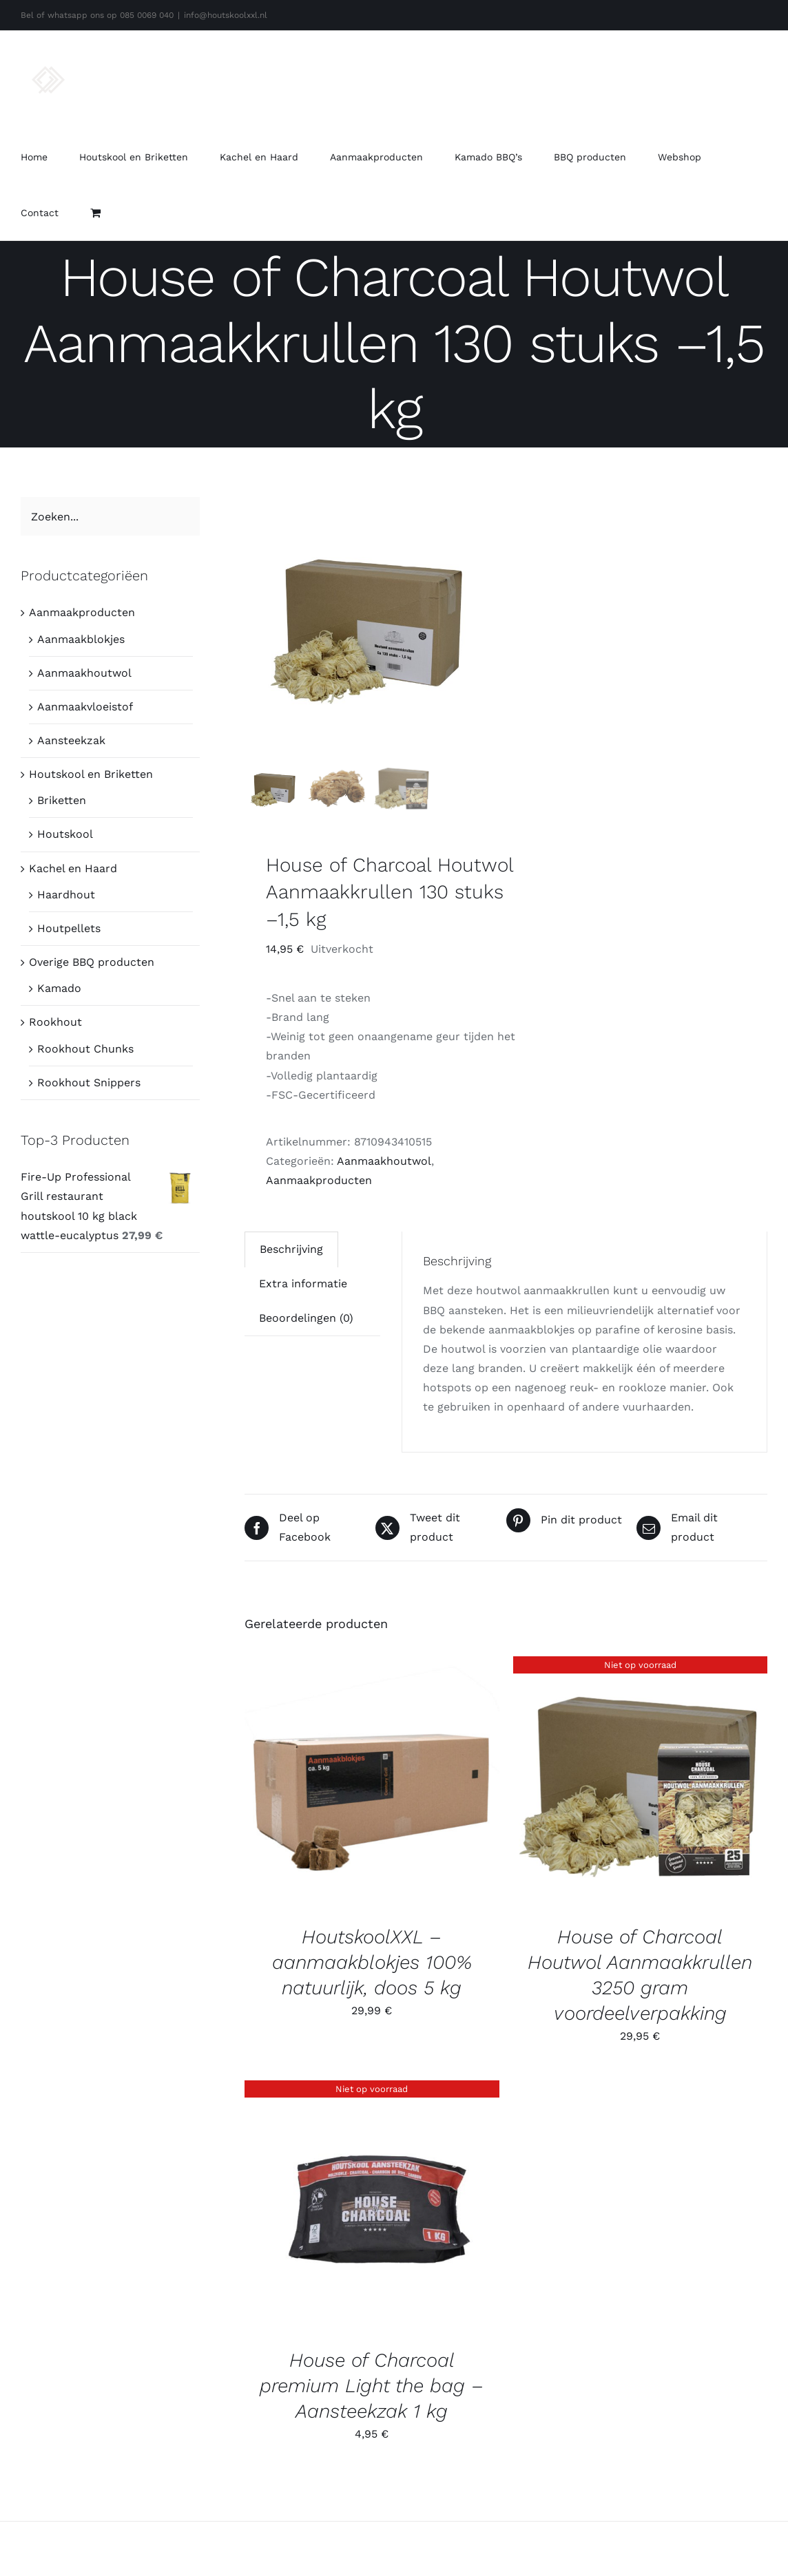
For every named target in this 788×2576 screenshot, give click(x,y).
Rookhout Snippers (89, 1082)
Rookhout (55, 1021)
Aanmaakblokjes (81, 639)
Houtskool (65, 834)
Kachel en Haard (73, 868)
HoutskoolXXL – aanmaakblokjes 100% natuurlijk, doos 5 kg (372, 1962)
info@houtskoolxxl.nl (225, 15)
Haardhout (66, 894)
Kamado (59, 988)
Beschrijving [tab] (291, 1249)
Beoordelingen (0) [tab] (306, 1317)
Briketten (61, 800)
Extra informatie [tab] (303, 1283)
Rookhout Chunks (85, 1048)
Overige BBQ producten (91, 962)
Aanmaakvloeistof (85, 706)
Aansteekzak (71, 740)
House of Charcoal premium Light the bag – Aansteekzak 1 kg (372, 2385)
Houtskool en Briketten (91, 774)
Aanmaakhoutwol (384, 1161)
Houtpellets (69, 928)
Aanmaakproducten (319, 1180)
